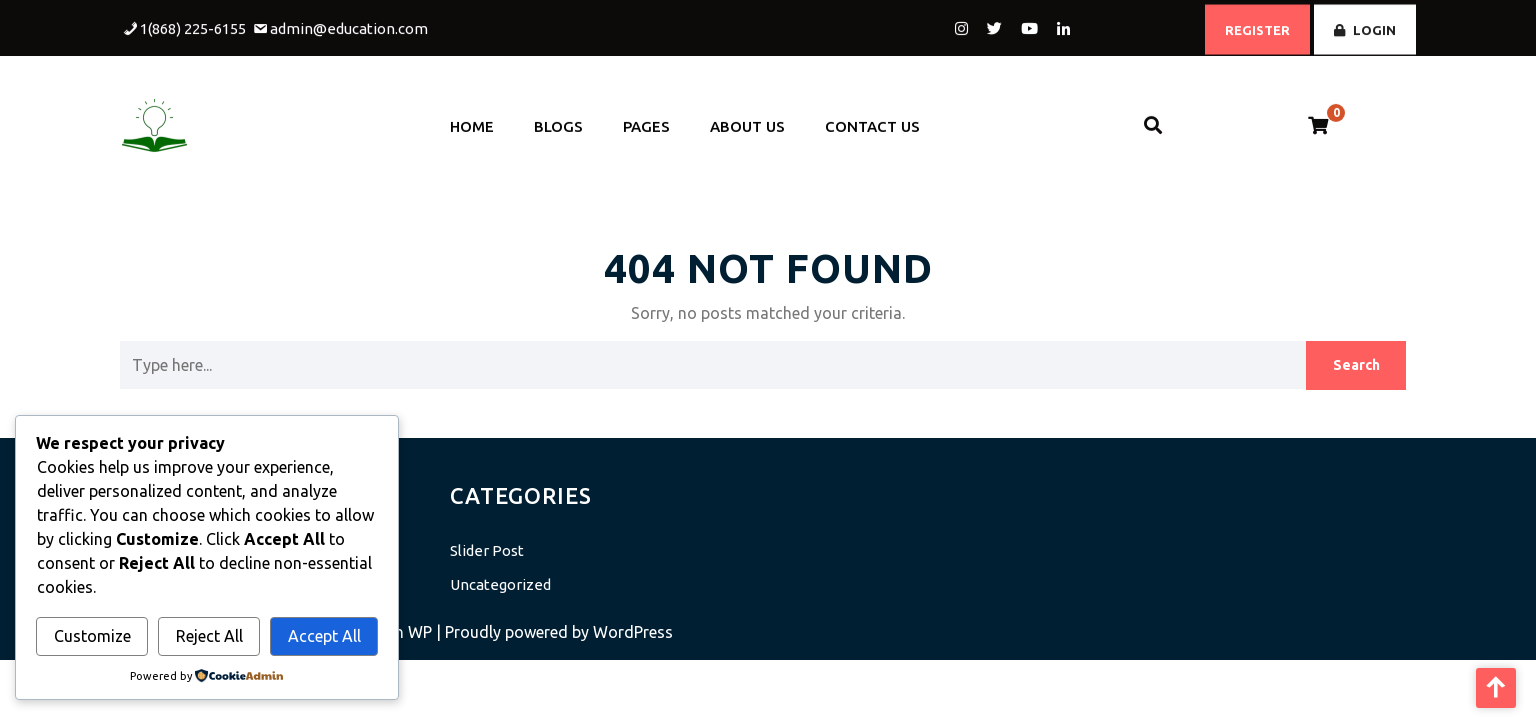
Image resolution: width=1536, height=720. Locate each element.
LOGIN (1365, 27)
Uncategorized (500, 584)
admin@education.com (349, 25)
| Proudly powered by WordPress (554, 632)
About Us (747, 119)
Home (472, 119)
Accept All (324, 636)
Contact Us (872, 119)
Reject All (209, 636)
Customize (92, 636)
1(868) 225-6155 (193, 25)
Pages (646, 119)
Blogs (558, 119)
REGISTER (1257, 27)
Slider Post (487, 550)
